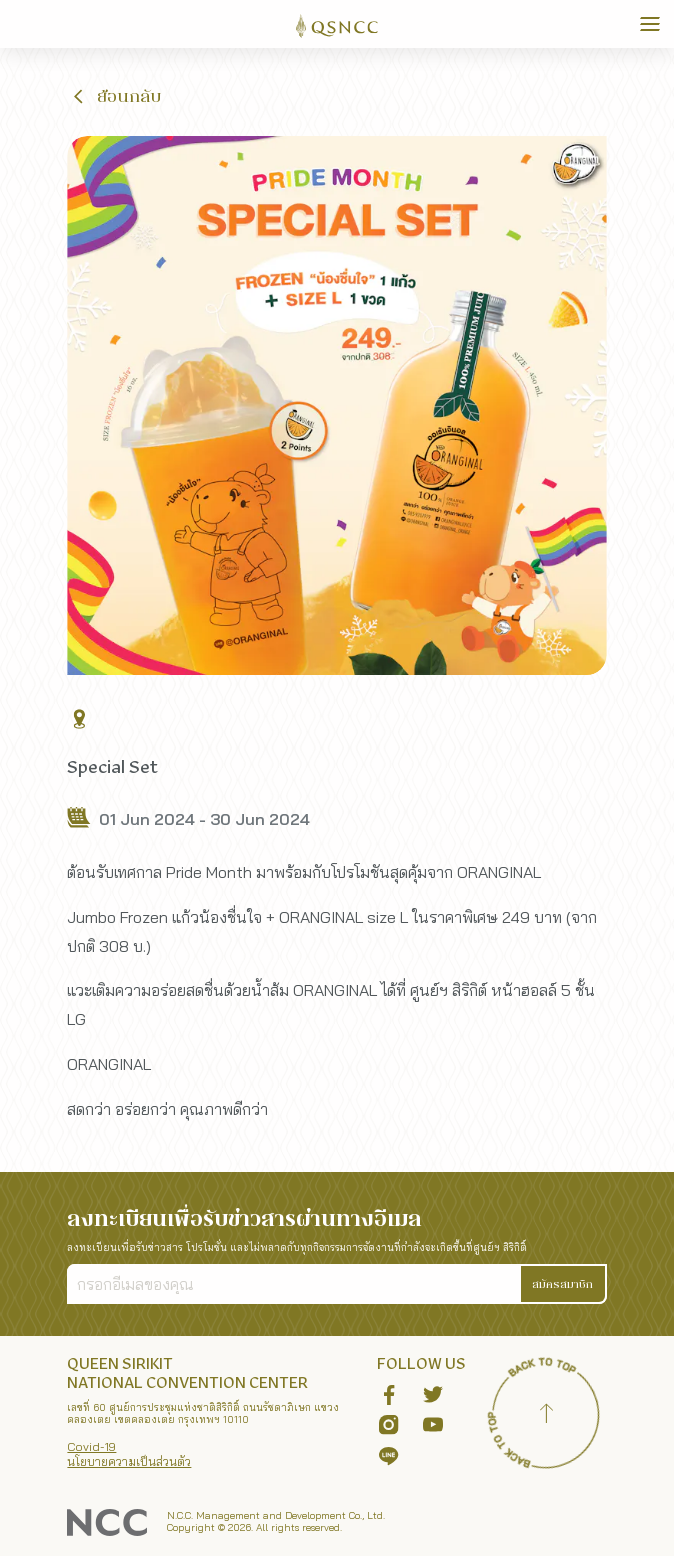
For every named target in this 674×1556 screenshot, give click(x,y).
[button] (115, 96)
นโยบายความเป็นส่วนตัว (129, 1461)
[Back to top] (547, 1416)
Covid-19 (91, 1446)
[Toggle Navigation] (650, 24)
